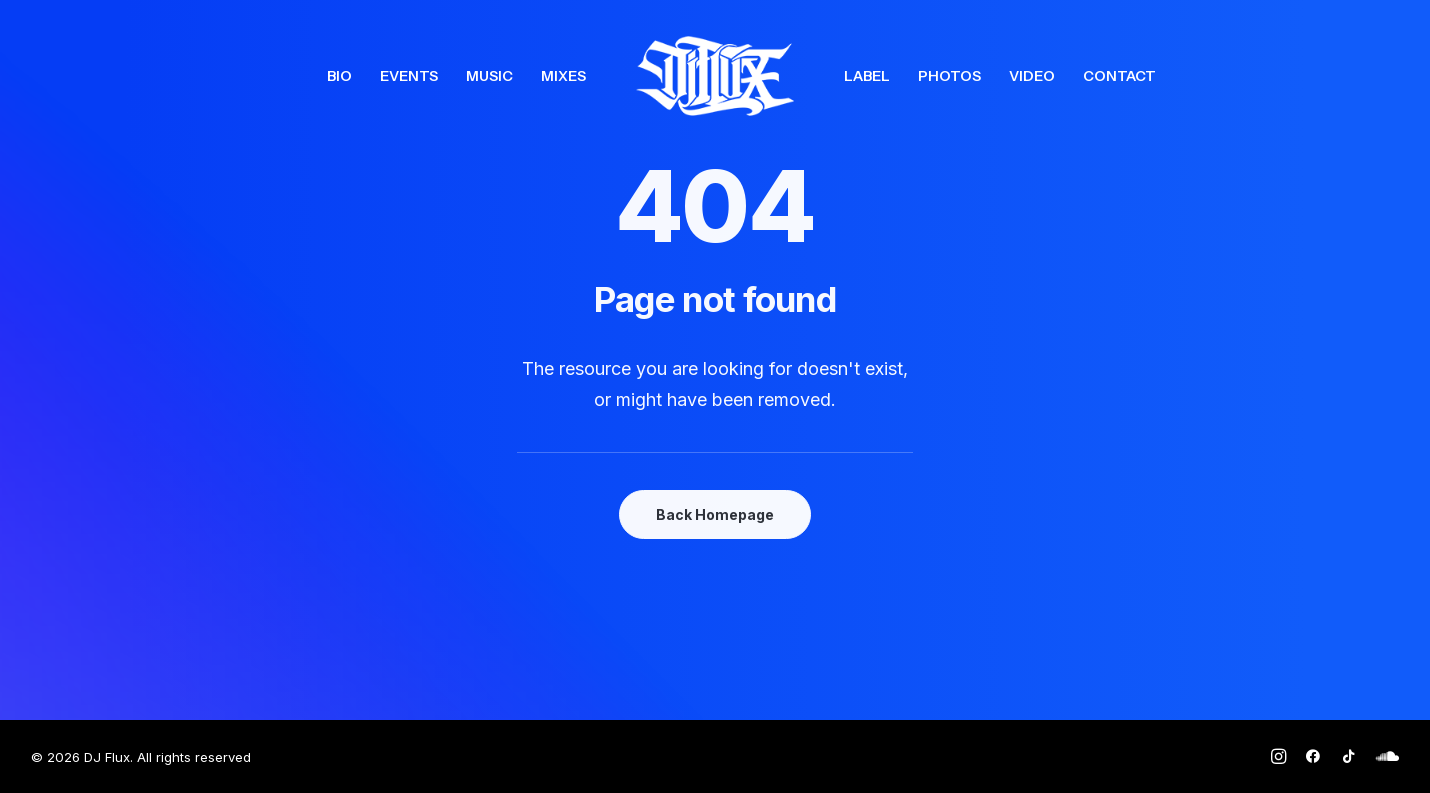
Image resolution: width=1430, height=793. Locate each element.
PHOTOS (949, 76)
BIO (339, 76)
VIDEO (1032, 76)
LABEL (867, 76)
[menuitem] (339, 76)
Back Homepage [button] (715, 514)
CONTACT (1119, 76)
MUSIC (489, 76)
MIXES (563, 76)
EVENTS (409, 76)
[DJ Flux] (715, 76)
